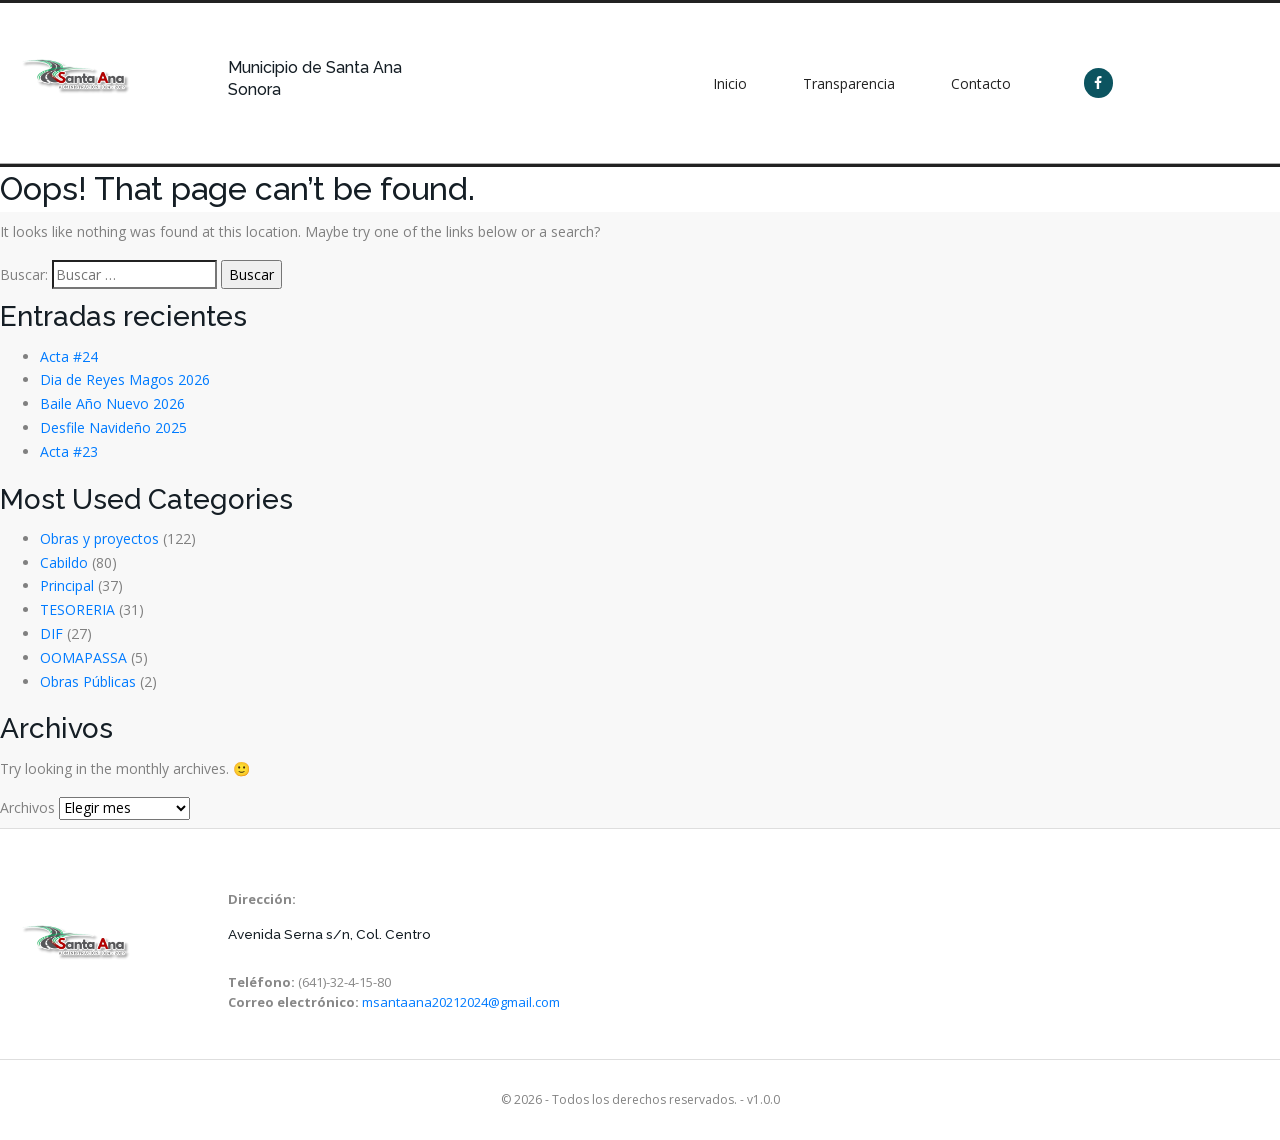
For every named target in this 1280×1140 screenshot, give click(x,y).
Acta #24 (69, 356)
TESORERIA (77, 609)
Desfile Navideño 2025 (113, 427)
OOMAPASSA (83, 657)
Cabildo (64, 562)
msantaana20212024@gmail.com (461, 1002)
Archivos (27, 807)
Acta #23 (69, 451)
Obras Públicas (88, 681)
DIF (51, 633)
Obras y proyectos (99, 538)
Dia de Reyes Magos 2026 (125, 379)
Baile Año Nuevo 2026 (112, 403)
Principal (67, 585)
